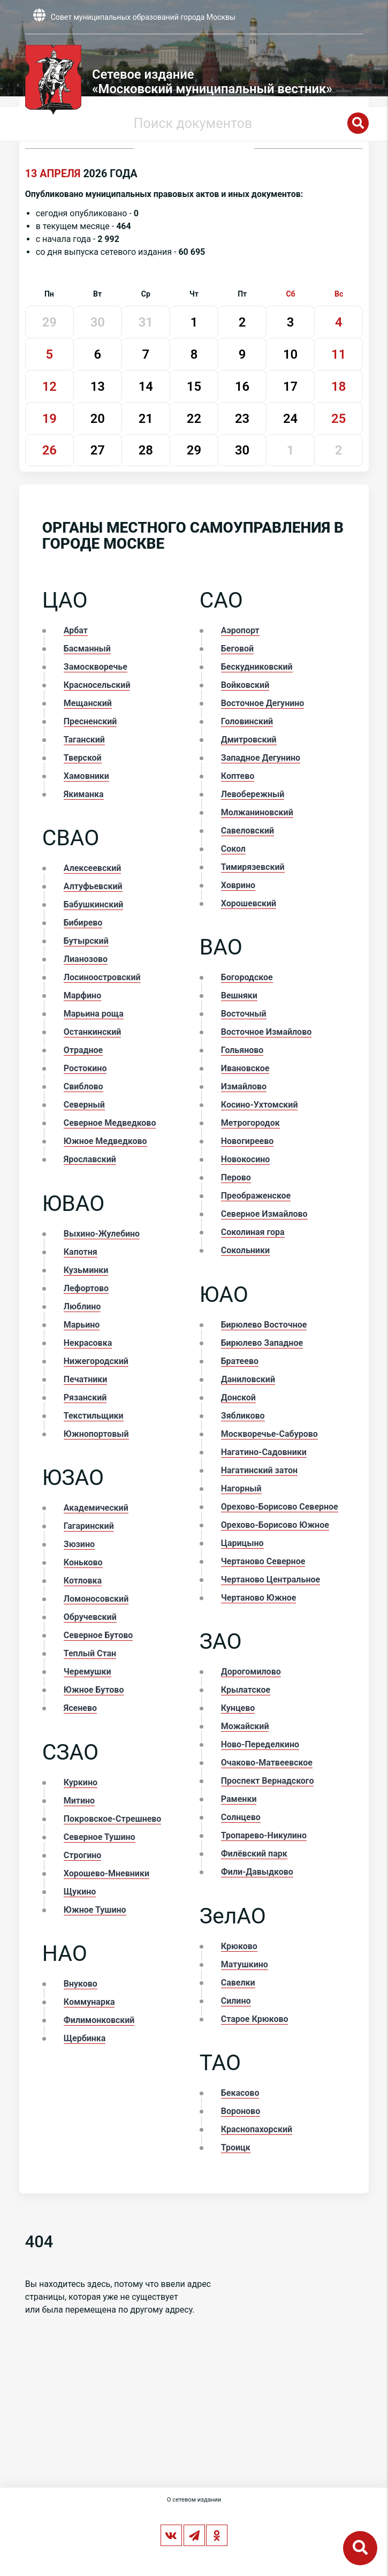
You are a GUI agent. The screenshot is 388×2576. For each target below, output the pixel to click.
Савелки (238, 1983)
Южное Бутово (94, 1690)
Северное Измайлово (264, 1214)
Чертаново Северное (263, 1561)
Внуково (80, 1984)
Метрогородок (250, 1123)
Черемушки (87, 1671)
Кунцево (238, 1708)
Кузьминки (86, 1270)
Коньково (83, 1562)
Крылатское (245, 1690)
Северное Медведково (110, 1123)
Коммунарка (89, 2002)
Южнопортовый (96, 1434)
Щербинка (85, 2038)
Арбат (76, 630)
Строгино (83, 1855)
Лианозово (86, 959)
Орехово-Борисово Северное (279, 1507)
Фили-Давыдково (257, 1872)
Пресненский (90, 721)
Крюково (239, 1946)
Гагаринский (89, 1526)
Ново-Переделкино (260, 1744)
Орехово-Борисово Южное (275, 1525)
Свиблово (83, 1086)
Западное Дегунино (260, 758)
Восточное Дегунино (263, 703)
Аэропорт (240, 630)
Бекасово (240, 2093)
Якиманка (84, 794)
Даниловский (248, 1379)
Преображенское (256, 1196)
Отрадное (83, 1050)
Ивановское (245, 1068)
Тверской (83, 758)
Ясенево (80, 1708)
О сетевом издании (194, 2499)
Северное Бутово (98, 1635)
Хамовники (86, 776)
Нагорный (241, 1488)
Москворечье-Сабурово (269, 1434)
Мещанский (88, 703)
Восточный (244, 1014)
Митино (79, 1800)
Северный (84, 1105)
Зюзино (79, 1544)
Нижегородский (96, 1361)
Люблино (82, 1306)
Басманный (87, 648)
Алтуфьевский (93, 886)
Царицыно (242, 1543)
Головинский (247, 721)
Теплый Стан (90, 1653)
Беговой (237, 648)
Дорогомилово (251, 1671)
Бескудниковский (257, 667)
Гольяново (242, 1050)
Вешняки (239, 995)
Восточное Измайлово (266, 1032)
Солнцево (241, 1817)
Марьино (82, 1325)
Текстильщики (94, 1416)
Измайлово (244, 1086)
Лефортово (86, 1288)
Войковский (245, 685)
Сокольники (245, 1250)
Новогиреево (247, 1141)
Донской (238, 1397)
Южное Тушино (95, 1910)
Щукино (80, 1891)
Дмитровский (249, 739)
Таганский (84, 739)
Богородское (247, 977)
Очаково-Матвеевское (267, 1762)
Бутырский (86, 941)
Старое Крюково (254, 2019)
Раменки (239, 1799)
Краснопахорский (256, 2129)
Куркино (80, 1782)
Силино (236, 2001)
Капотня (80, 1252)
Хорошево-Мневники (106, 1873)
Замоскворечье (95, 667)
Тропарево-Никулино (264, 1835)
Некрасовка (88, 1343)
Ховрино (238, 885)
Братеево (239, 1361)
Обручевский (90, 1617)
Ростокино (85, 1068)
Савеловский (247, 830)
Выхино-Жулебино (102, 1234)
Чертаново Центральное (270, 1579)
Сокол (233, 849)
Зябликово (243, 1416)
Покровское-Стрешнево (113, 1819)
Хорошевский (248, 903)
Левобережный (253, 794)
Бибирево (83, 923)
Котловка (83, 1580)
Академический (96, 1508)
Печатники (86, 1379)
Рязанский (85, 1397)
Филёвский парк (254, 1853)
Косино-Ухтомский (259, 1105)
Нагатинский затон (259, 1470)
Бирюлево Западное (262, 1343)
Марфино (82, 995)
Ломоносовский (96, 1599)
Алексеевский (92, 868)
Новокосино (245, 1159)
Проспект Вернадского (267, 1781)
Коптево (238, 776)
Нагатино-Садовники (264, 1452)
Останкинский (92, 1032)
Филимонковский (99, 2020)
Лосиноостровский (102, 977)
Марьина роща (94, 1014)
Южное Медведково (105, 1141)
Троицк (235, 2147)
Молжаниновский (257, 812)
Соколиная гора (253, 1232)
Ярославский (90, 1159)
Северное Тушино (99, 1837)
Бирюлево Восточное (264, 1325)
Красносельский (97, 685)
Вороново (240, 2111)
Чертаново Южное (258, 1598)
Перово (236, 1177)
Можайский (245, 1726)
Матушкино (244, 1964)
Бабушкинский (94, 904)
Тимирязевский (253, 867)
